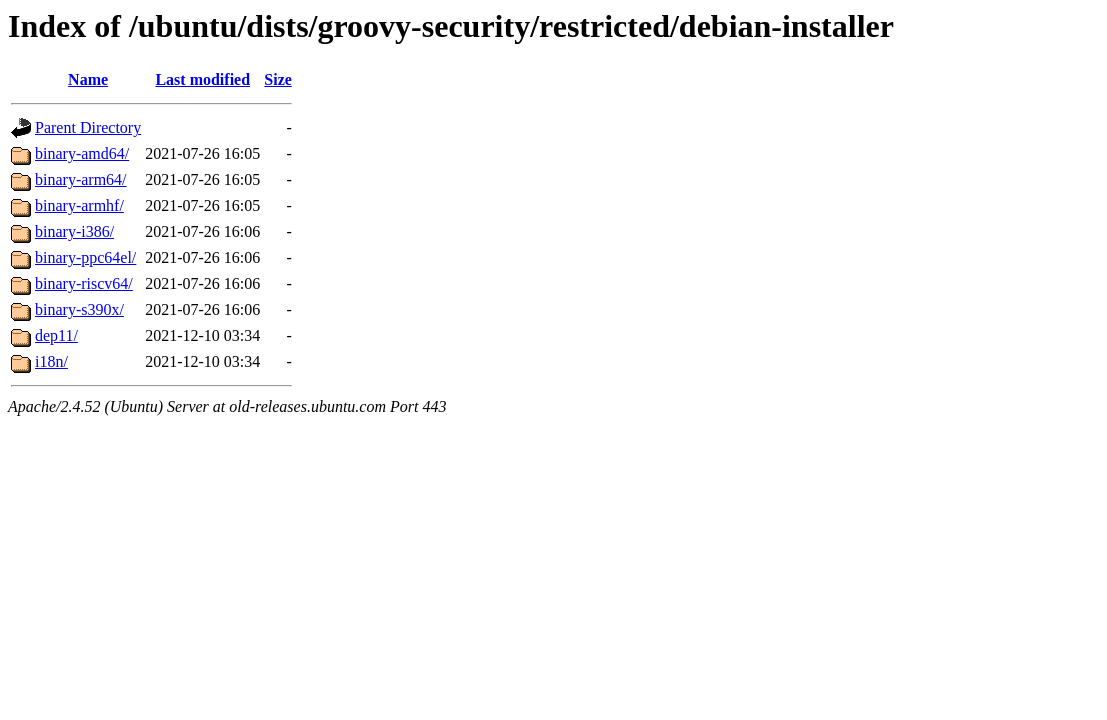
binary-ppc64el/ (85, 257)
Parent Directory (88, 127)
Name (88, 79)
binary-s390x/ (79, 309)
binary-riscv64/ (84, 283)
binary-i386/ (74, 231)
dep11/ (56, 335)
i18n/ (51, 361)
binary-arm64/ (81, 179)
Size (278, 79)
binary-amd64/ (82, 153)
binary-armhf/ (79, 205)
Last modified (202, 79)
